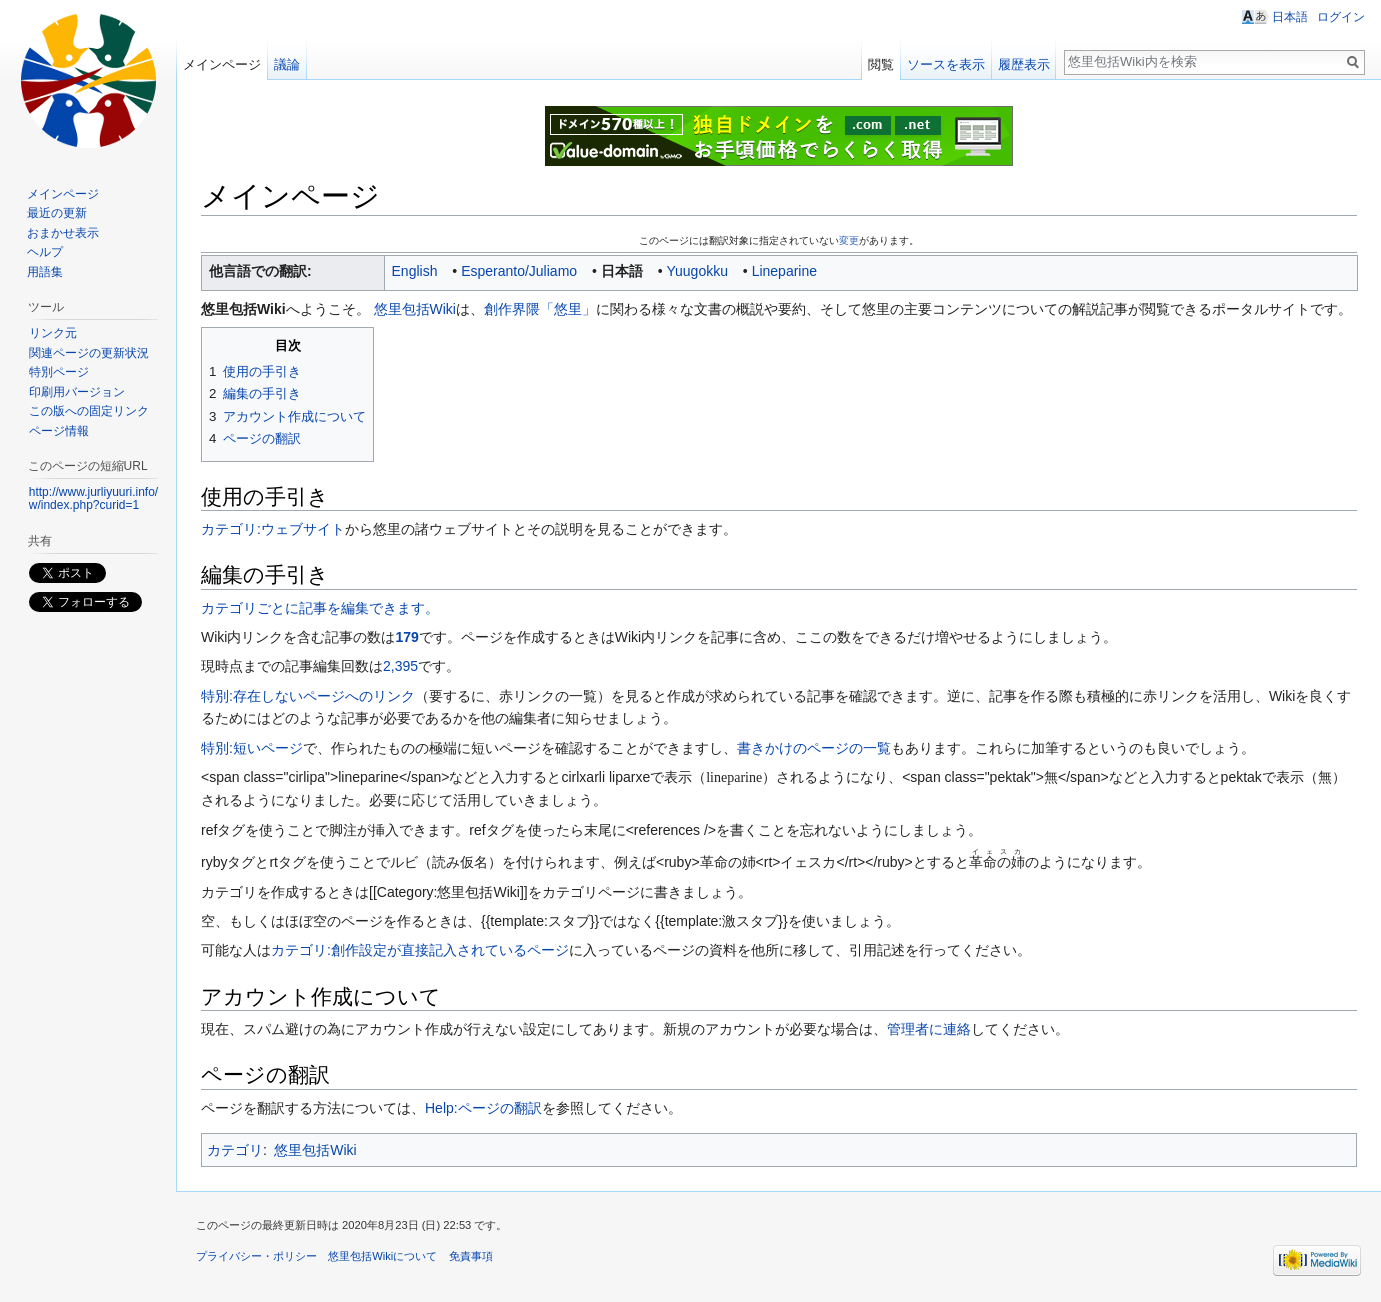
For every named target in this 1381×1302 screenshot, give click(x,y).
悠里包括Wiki (415, 309)
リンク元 (53, 333)
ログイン (1341, 17)
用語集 (45, 272)
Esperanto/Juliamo (519, 271)
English (415, 271)
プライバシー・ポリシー (256, 1256)
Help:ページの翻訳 (483, 1108)
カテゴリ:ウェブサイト (273, 529)
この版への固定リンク (89, 411)
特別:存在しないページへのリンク (308, 696)
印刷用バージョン (77, 392)
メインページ (222, 64)
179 (406, 637)
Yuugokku (697, 271)
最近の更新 (57, 213)
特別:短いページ (252, 748)
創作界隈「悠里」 (540, 309)
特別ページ (59, 372)
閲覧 (881, 64)
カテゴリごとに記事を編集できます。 (320, 608)
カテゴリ (235, 1150)
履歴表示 (1024, 64)
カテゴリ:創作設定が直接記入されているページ (420, 950)
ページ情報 (59, 431)
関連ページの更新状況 (89, 353)
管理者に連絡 (929, 1029)
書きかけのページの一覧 (814, 748)
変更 (849, 240)
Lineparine (784, 271)
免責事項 (471, 1256)
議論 (287, 64)
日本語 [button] (1290, 17)
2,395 (400, 666)
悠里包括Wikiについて (382, 1256)
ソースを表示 (946, 64)
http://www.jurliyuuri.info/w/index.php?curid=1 (93, 499)
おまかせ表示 (63, 233)
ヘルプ (45, 252)
